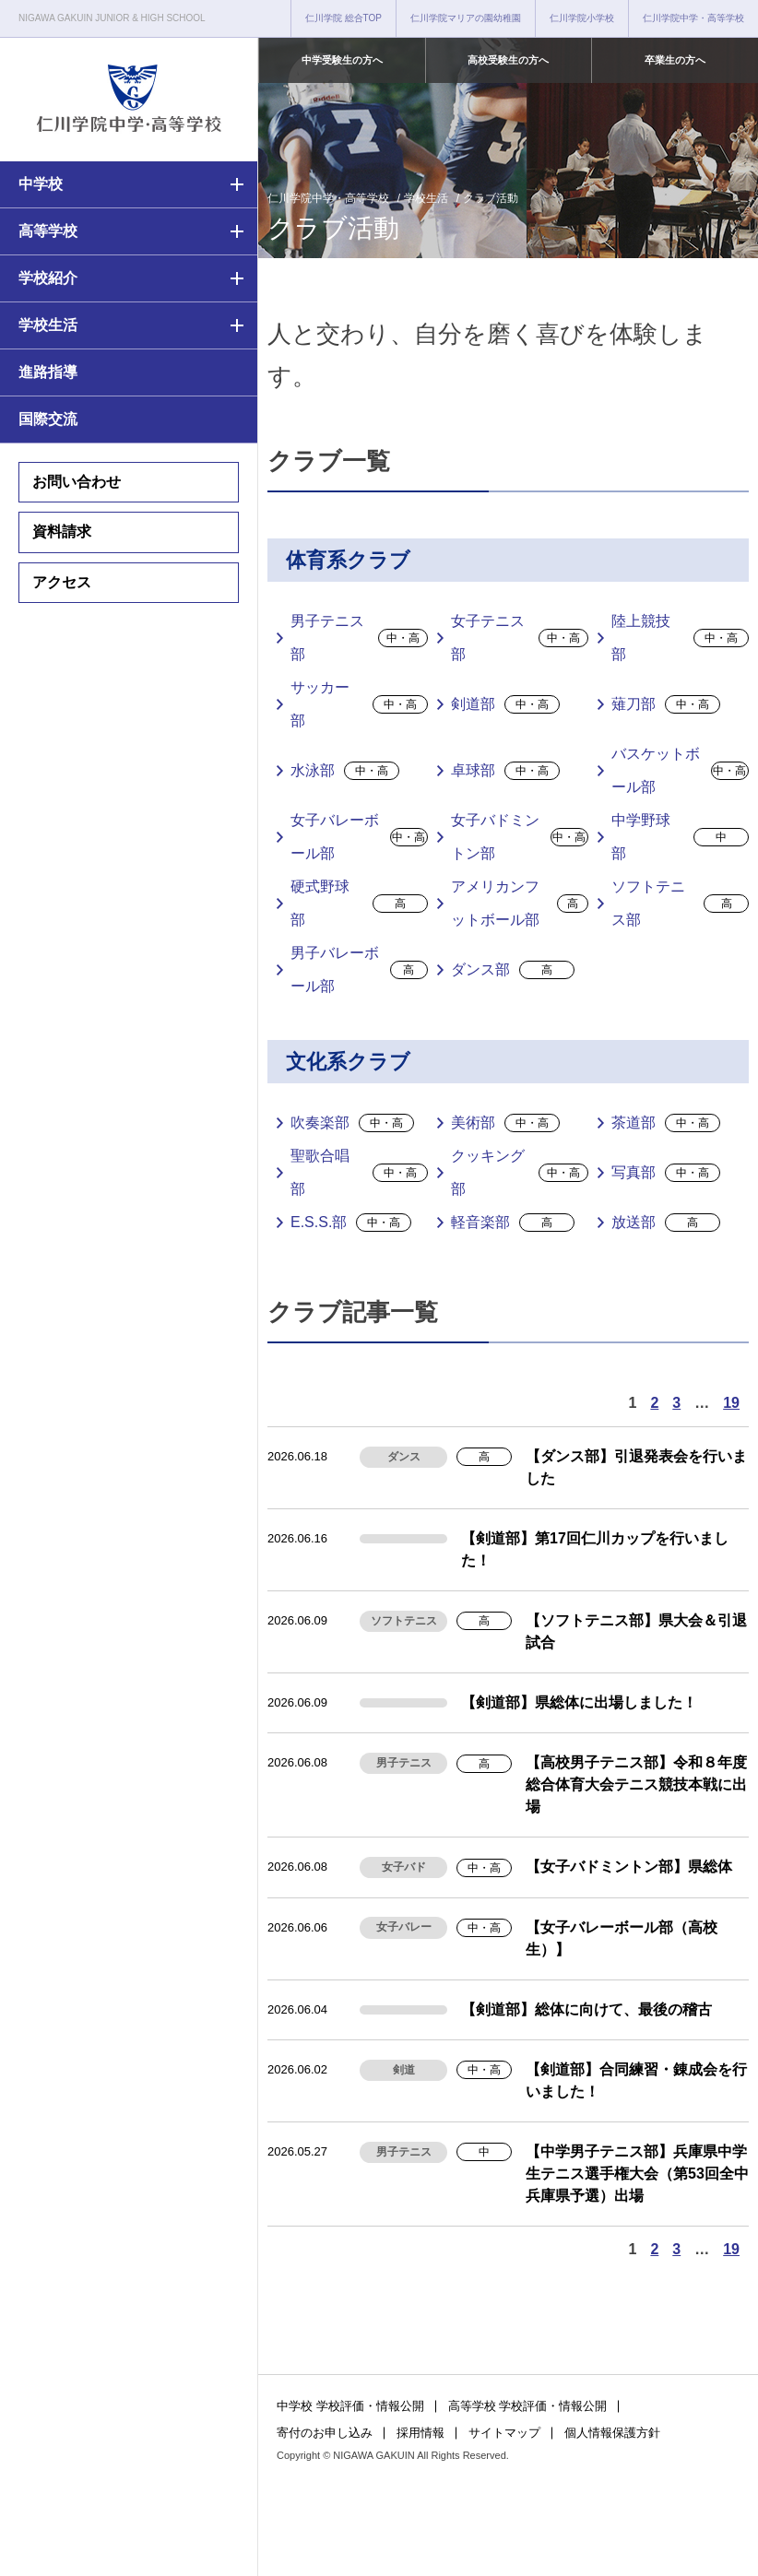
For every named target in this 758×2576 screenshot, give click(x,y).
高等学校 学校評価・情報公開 (528, 2406)
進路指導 (47, 372)
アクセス (61, 582)
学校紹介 (47, 278)
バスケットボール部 (680, 770)
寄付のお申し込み (325, 2433)
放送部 (665, 1222)
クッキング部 (519, 1172)
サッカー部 (359, 703)
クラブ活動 (490, 198)
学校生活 (47, 325)
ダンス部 (512, 970)
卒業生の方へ (675, 59)
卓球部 (505, 771)
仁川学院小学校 (582, 18)
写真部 (665, 1173)
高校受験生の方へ (508, 59)
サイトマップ (504, 2433)
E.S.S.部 (350, 1222)
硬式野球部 (359, 903)
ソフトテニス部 (680, 903)
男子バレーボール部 (359, 969)
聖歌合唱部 (359, 1172)
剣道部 (505, 704)
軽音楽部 (512, 1222)
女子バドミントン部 (519, 836)
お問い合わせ (76, 482)
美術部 (505, 1123)
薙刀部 (665, 704)
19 (731, 1403)
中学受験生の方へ (342, 59)
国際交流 (47, 419)
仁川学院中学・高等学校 (693, 18)
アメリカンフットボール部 (519, 903)
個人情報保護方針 (612, 2433)
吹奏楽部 (352, 1123)
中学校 (40, 184)
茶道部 (665, 1123)
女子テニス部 (519, 637)
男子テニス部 (359, 637)
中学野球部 (680, 836)
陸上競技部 (680, 637)
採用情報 (420, 2433)
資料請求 (61, 531)
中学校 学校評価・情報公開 (350, 2406)
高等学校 (47, 231)
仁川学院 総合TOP (343, 18)
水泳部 (344, 771)
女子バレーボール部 (359, 836)
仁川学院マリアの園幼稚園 (465, 18)
